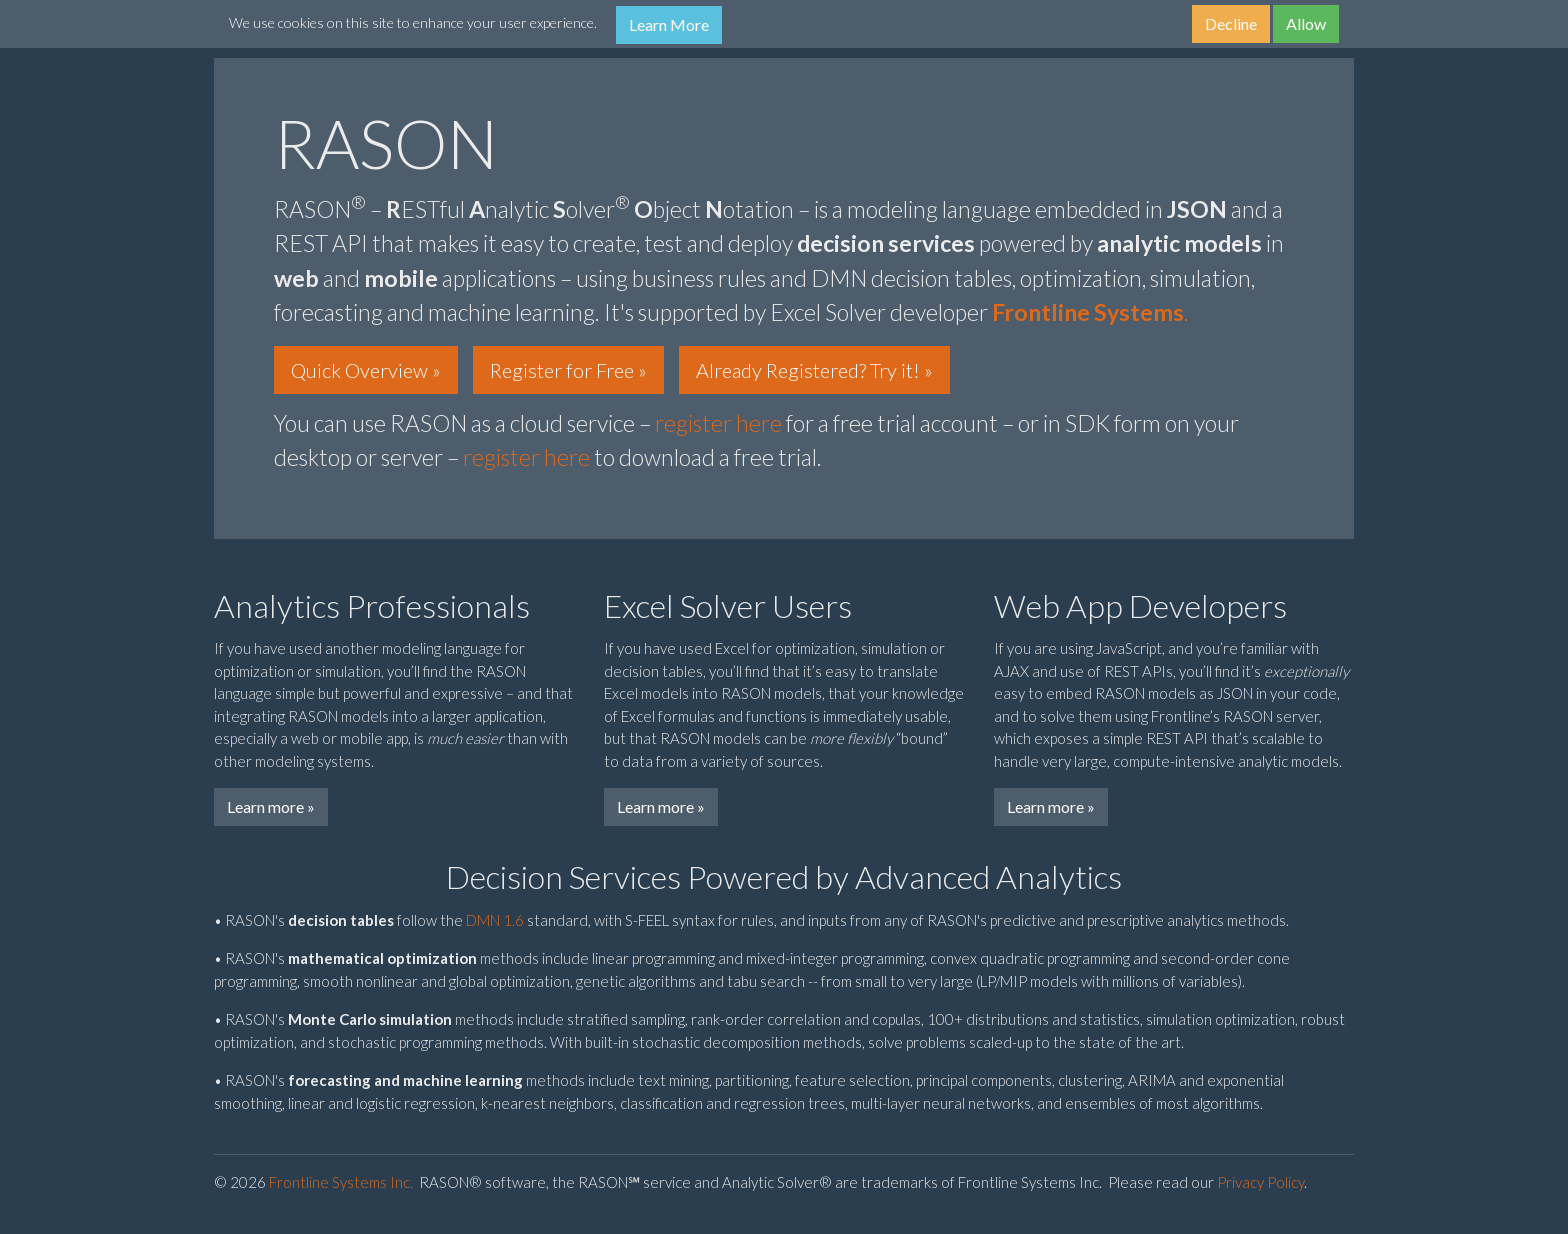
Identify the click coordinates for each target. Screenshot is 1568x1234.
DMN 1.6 (495, 920)
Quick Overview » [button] (366, 370)
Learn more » (271, 806)
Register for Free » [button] (568, 370)
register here (718, 423)
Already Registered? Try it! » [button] (814, 370)
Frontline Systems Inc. (341, 1182)
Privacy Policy (1260, 1182)
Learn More (669, 24)
